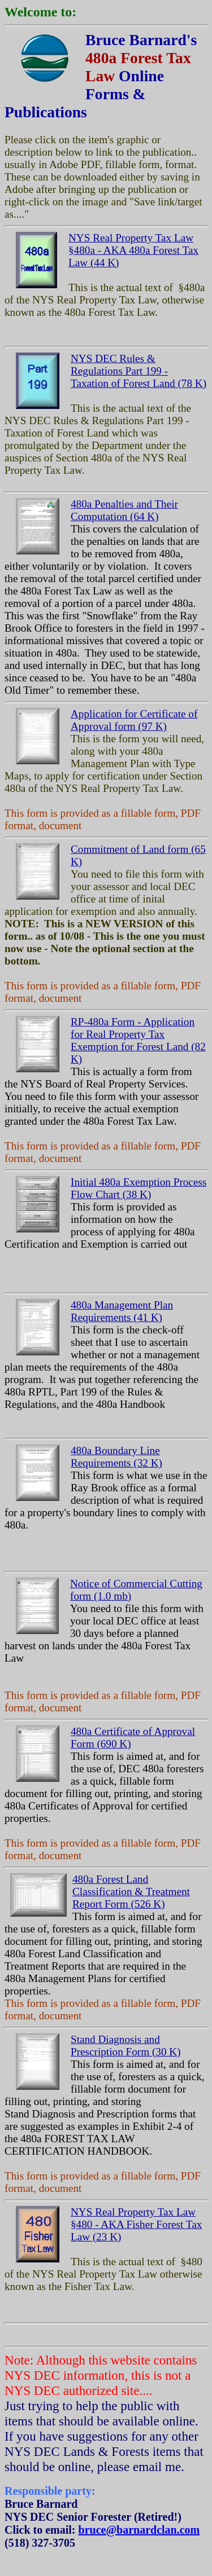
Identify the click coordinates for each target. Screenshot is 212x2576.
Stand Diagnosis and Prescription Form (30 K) (126, 2045)
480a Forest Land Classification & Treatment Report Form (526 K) (131, 1891)
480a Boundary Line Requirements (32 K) (116, 1457)
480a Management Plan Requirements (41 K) (122, 1311)
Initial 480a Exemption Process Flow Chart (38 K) (138, 1188)
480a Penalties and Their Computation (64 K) (124, 510)
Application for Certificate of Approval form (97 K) (134, 720)
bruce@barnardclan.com (139, 2530)
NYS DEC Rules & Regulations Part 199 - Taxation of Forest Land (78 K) (138, 371)
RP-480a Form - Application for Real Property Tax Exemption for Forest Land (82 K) (138, 1040)
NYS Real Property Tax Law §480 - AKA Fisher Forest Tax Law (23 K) (136, 2224)
